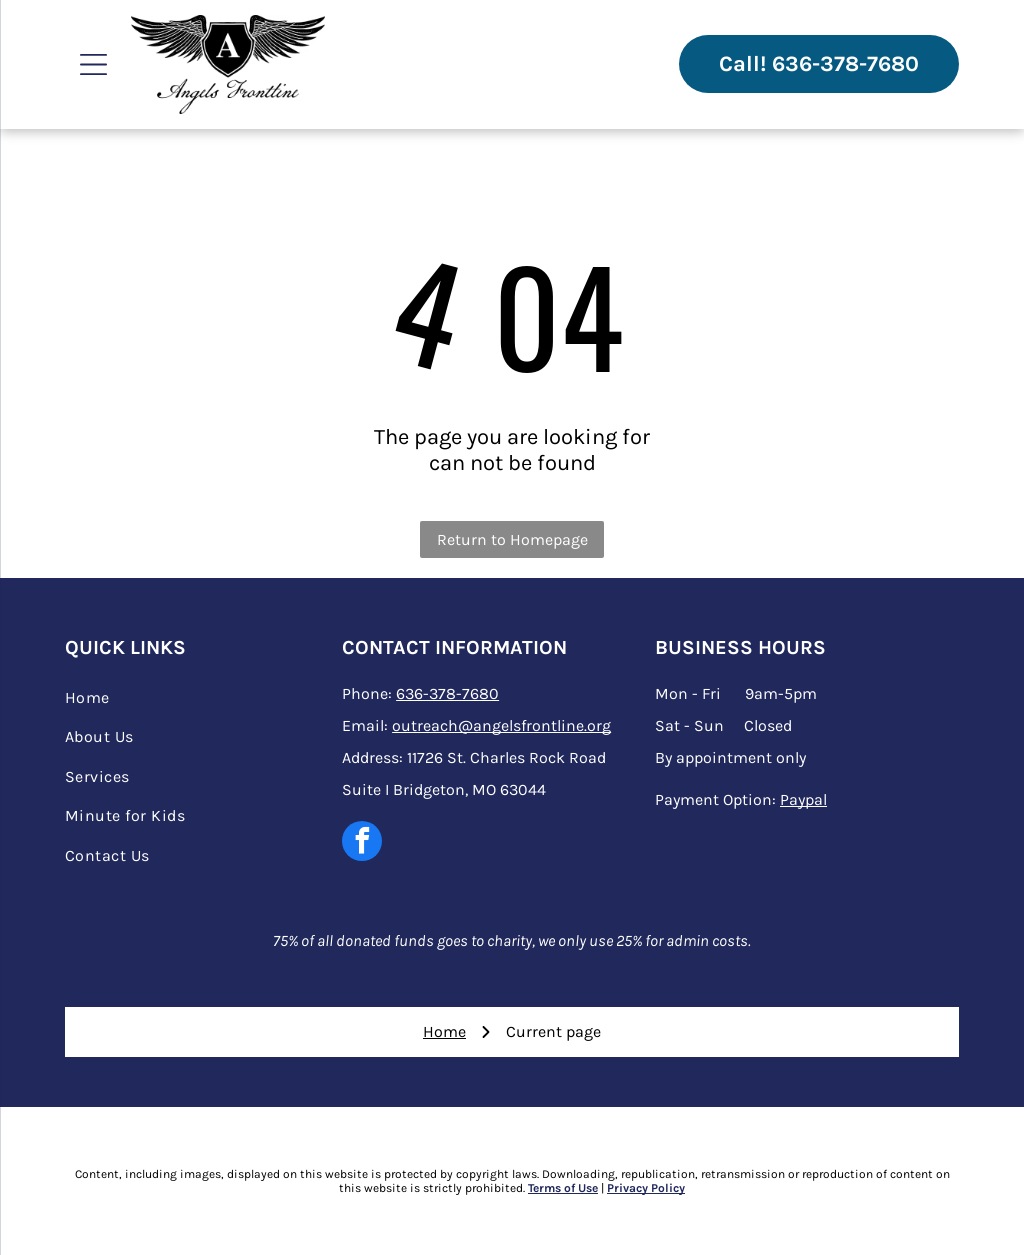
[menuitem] (199, 697)
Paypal (803, 799)
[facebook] (362, 843)
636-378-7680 (447, 693)
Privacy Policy (646, 1188)
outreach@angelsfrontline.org (501, 725)
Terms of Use (563, 1188)
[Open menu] (93, 64)
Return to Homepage (512, 539)
